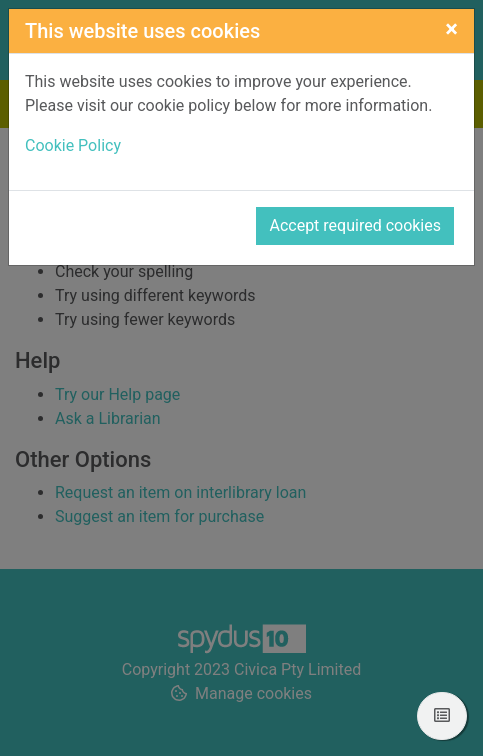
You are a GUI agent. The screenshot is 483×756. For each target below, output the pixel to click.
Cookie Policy (73, 145)
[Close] (451, 29)
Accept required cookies (355, 225)
